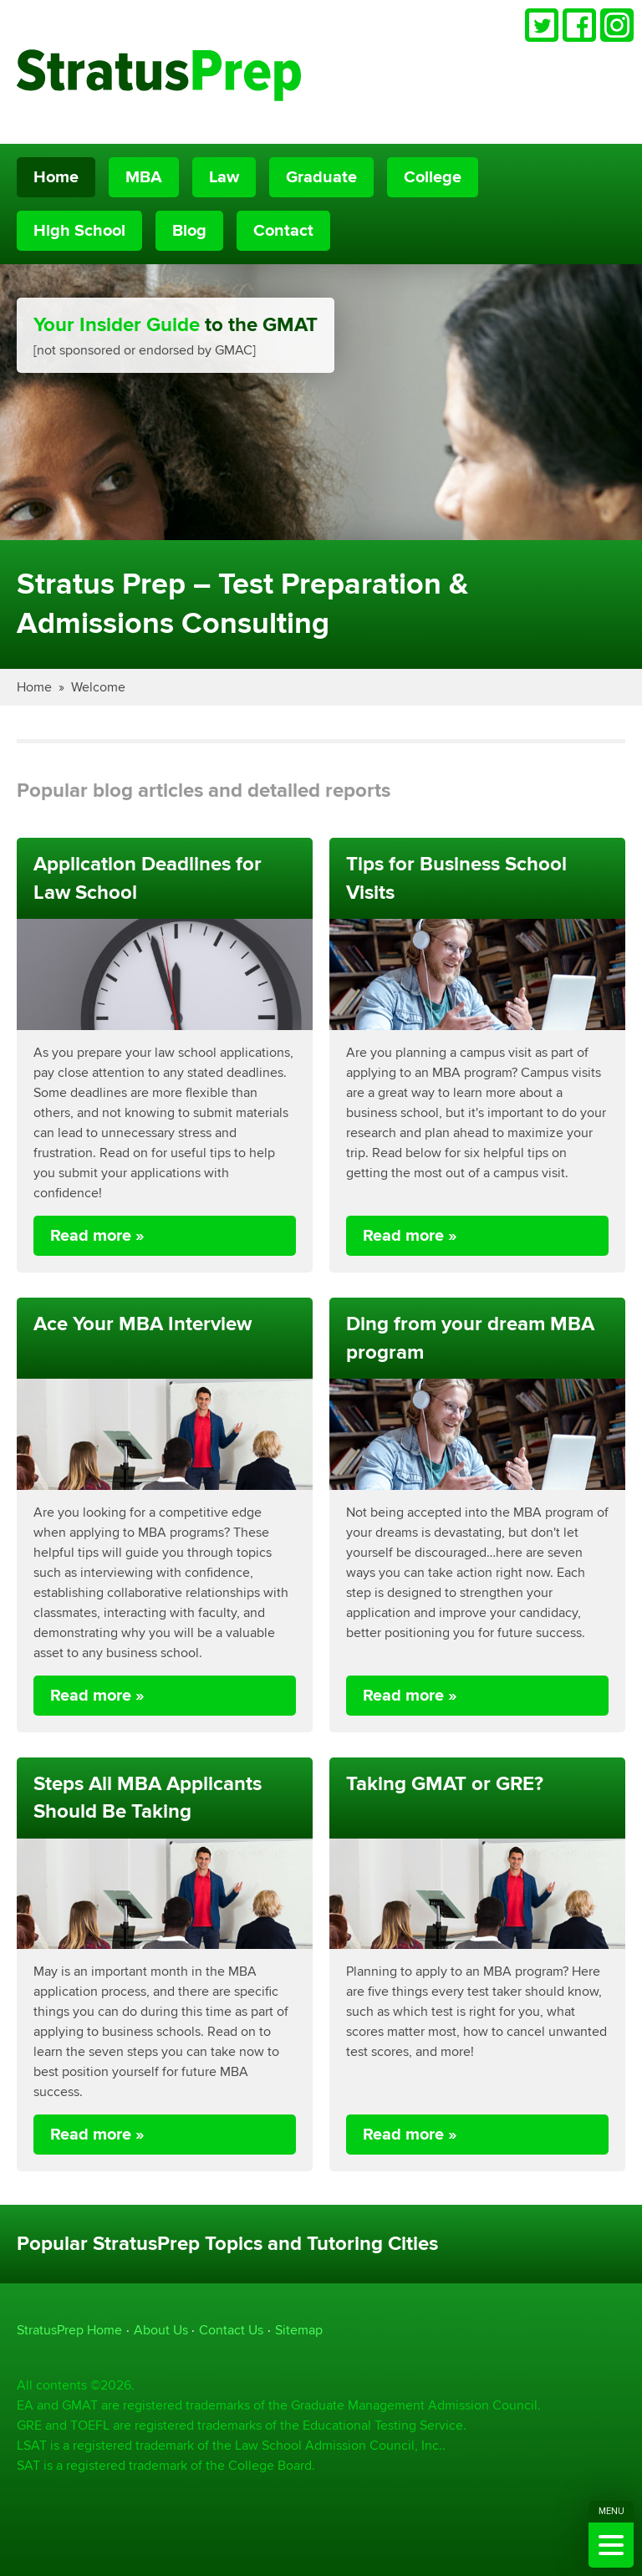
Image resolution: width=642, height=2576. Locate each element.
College (432, 177)
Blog (189, 231)
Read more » (97, 1236)
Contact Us (231, 2330)
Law (224, 177)
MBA (143, 177)
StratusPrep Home (69, 2330)
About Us (161, 2330)
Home (56, 177)
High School (79, 231)
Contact (283, 231)
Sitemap (299, 2330)
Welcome (98, 687)
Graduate (321, 177)
